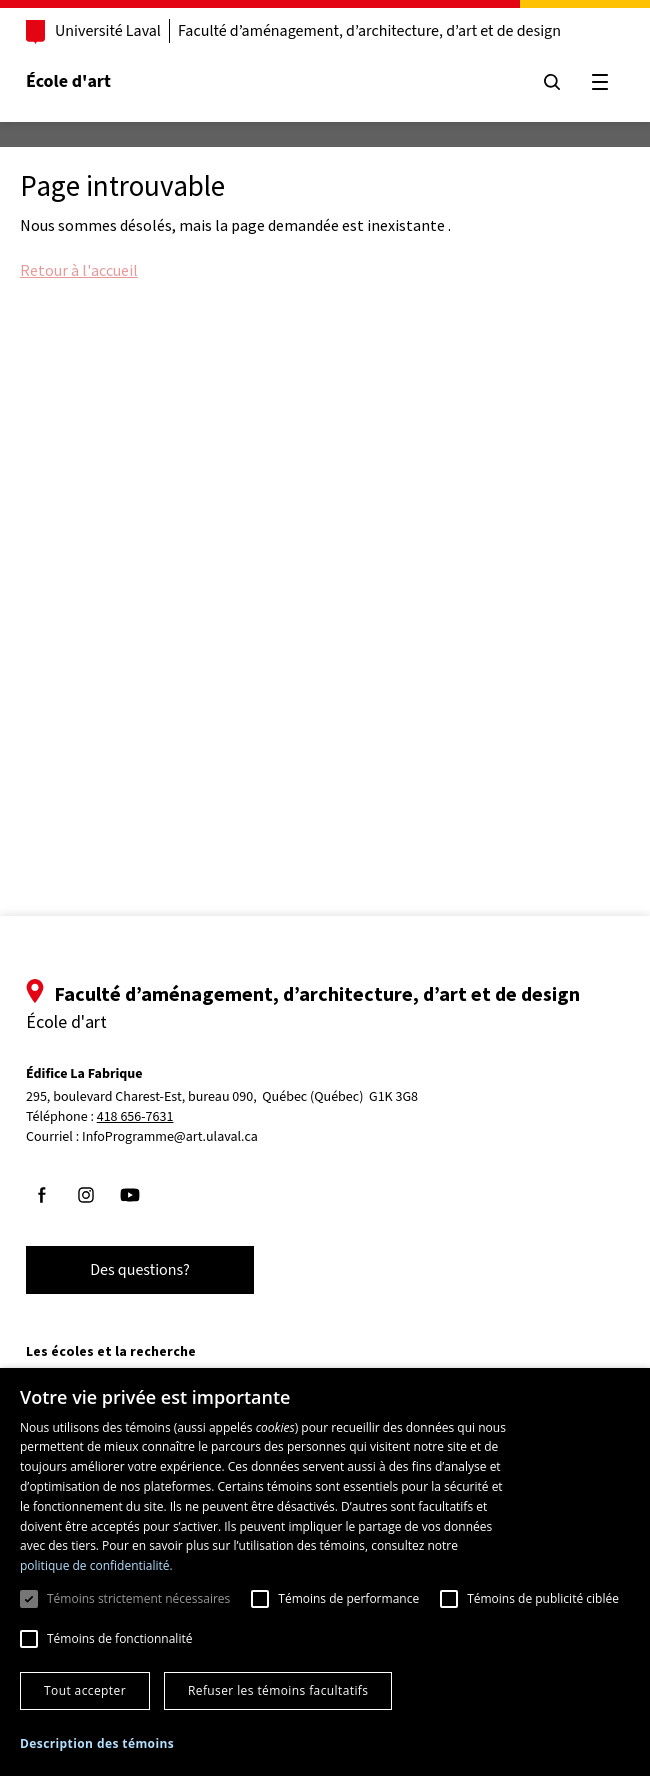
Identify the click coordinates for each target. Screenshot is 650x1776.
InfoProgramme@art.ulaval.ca (170, 1137)
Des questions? (140, 1270)
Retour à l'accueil (79, 270)
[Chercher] (552, 82)
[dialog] (325, 1572)
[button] (97, 1743)
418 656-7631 (135, 1117)
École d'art (68, 81)
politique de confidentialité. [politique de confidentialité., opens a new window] (96, 1565)
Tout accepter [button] (85, 1690)
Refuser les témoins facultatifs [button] (278, 1690)
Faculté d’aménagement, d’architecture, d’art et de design (369, 31)
